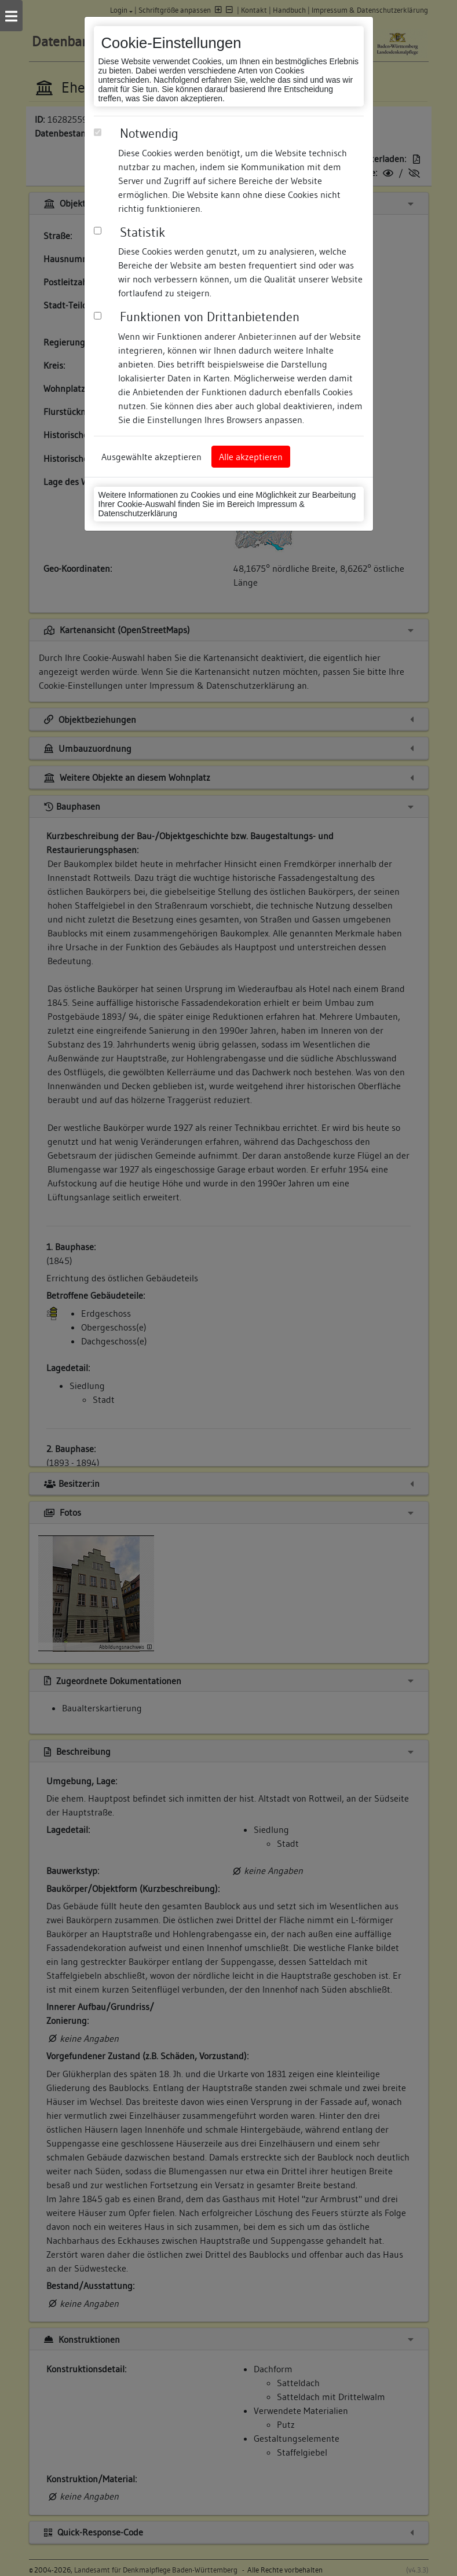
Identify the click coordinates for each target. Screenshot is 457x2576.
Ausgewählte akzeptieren (151, 456)
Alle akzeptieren (251, 456)
